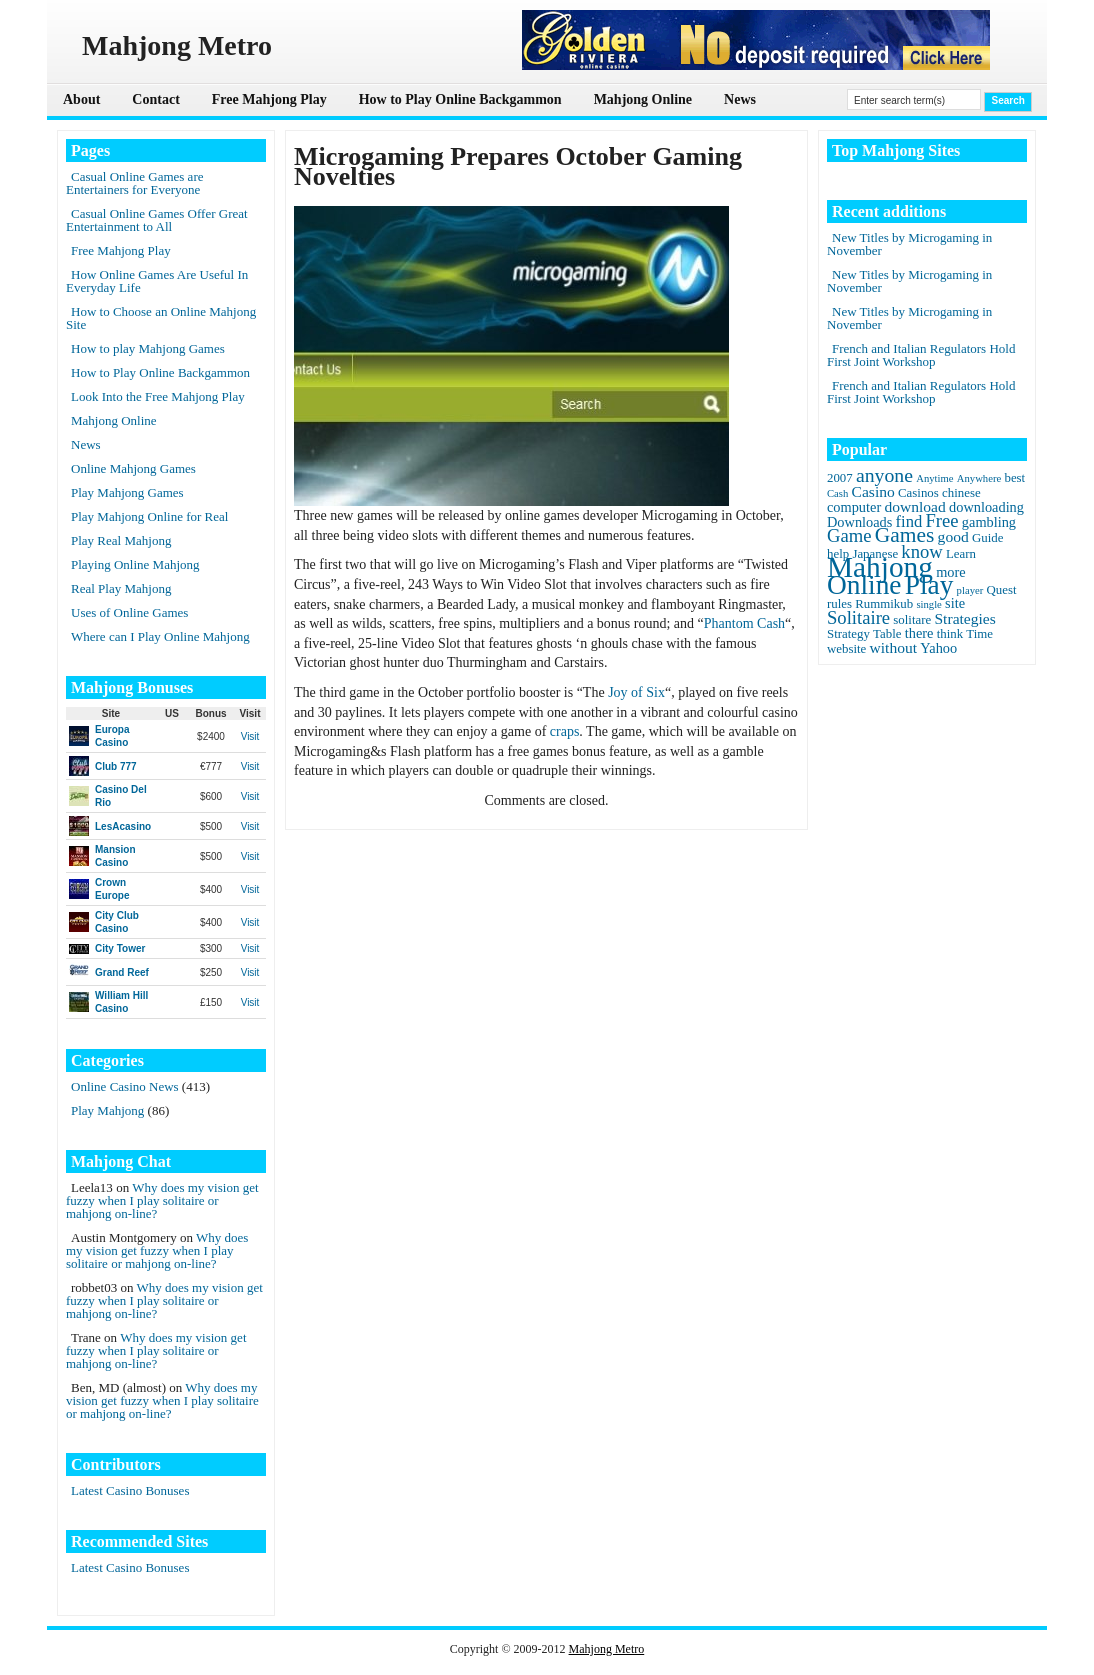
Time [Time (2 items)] (979, 634)
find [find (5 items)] (909, 521)
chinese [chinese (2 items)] (961, 493)
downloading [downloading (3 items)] (986, 507)
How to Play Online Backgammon (460, 99)
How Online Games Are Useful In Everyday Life (157, 281)
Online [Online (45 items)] (864, 585)
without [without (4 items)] (894, 647)
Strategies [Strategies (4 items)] (964, 618)
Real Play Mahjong (121, 588)
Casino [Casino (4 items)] (873, 491)
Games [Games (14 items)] (905, 535)
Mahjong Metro (607, 1649)
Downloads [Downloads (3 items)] (859, 522)
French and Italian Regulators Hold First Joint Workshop (921, 355)
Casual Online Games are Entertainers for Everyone (134, 183)
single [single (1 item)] (928, 604)
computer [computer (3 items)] (854, 507)
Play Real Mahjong (121, 540)
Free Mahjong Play (269, 99)
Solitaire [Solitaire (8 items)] (858, 617)
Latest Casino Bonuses (130, 1490)
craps (565, 731)
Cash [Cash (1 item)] (837, 493)
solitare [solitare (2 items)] (912, 620)
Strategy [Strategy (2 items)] (848, 634)
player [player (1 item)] (970, 590)
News (740, 99)
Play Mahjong (107, 1110)
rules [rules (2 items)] (839, 604)
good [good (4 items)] (953, 536)
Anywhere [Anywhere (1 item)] (979, 478)
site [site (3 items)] (955, 603)
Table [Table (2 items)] (887, 634)
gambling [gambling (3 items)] (989, 522)
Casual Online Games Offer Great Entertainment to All (157, 220)
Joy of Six (636, 692)
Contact (155, 99)
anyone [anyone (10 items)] (884, 475)
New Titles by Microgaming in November (909, 244)
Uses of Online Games (129, 612)
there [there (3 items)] (919, 633)
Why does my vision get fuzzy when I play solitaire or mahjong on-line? (162, 1200)
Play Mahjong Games (127, 492)
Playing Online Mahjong (135, 564)
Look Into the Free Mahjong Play (158, 396)
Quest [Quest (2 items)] (1002, 590)
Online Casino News (125, 1086)
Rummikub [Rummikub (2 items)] (884, 604)
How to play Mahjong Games (148, 348)
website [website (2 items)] (846, 649)
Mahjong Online (643, 99)
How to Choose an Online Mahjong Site (161, 318)
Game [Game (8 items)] (849, 535)
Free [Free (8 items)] (942, 520)
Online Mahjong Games (133, 468)
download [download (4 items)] (914, 506)
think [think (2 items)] (950, 634)
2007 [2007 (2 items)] (840, 478)
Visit (250, 736)
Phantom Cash (744, 623)
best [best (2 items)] (1014, 478)
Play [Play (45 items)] (929, 585)
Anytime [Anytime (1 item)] (934, 478)
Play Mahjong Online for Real (149, 516)
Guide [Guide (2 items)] (987, 538)
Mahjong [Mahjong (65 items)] (880, 567)
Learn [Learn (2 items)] (961, 554)
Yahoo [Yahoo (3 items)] (938, 648)
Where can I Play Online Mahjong (160, 636)
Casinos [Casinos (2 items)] (918, 493)
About (81, 99)
